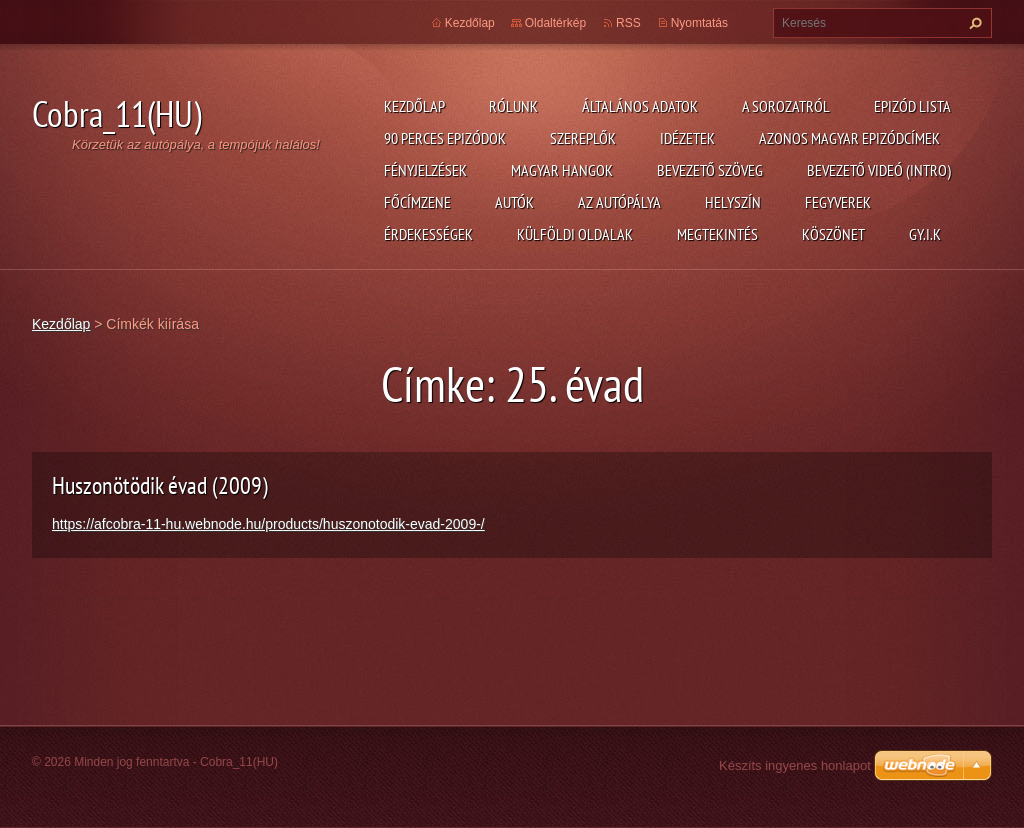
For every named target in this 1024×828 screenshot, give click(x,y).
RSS (628, 23)
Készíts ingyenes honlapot (795, 765)
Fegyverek (838, 202)
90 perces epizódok (445, 138)
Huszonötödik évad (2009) (160, 485)
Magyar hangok (562, 170)
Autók (514, 202)
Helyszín (733, 202)
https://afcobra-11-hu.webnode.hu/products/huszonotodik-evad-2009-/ (268, 524)
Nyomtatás (699, 23)
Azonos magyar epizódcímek (849, 138)
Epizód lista (912, 106)
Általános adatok (640, 106)
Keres (973, 23)
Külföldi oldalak (575, 234)
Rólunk (513, 106)
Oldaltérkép (555, 23)
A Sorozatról (786, 106)
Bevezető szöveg (710, 170)
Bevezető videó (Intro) (879, 170)
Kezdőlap (414, 106)
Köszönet (833, 234)
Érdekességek (428, 234)
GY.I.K (925, 234)
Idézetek (687, 138)
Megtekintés (717, 234)
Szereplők (583, 138)
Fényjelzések (425, 170)
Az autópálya (619, 202)
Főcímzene (417, 202)
